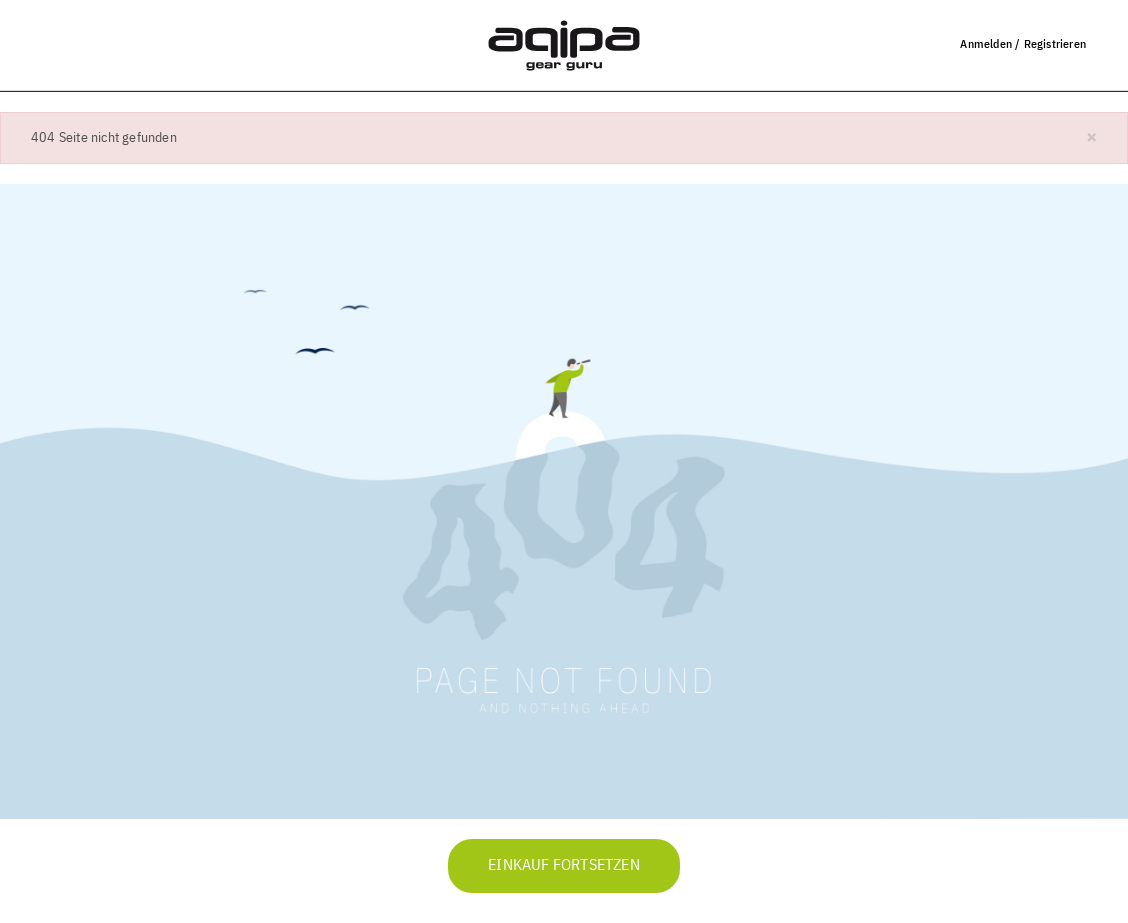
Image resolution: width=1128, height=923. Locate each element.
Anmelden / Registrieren (1023, 43)
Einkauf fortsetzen (564, 866)
